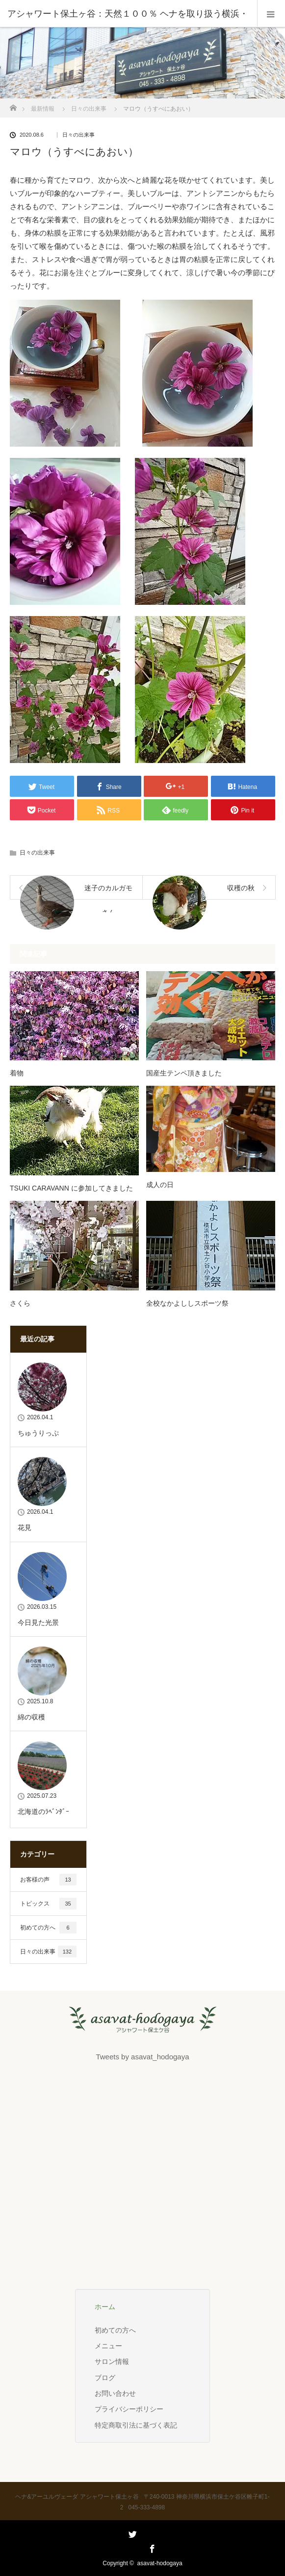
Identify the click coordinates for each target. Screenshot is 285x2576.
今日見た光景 (38, 1622)
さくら (20, 1303)
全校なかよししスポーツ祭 (187, 1303)
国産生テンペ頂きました (184, 1073)
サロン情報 (112, 2361)
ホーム (105, 2307)
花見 (24, 1527)
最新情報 (42, 108)
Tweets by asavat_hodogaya (142, 2056)
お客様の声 (48, 1879)
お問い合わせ (115, 2393)
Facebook (151, 2547)
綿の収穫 (31, 1717)
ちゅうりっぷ (38, 1433)
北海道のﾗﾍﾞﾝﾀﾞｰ (43, 1811)
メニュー (108, 2346)
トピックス (48, 1903)
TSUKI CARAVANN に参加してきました (71, 1188)
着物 (17, 1073)
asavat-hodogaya (159, 2563)
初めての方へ (48, 1927)
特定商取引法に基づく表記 (136, 2425)
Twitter (131, 2547)
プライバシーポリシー (129, 2409)
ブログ (105, 2378)
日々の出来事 (88, 108)
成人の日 (160, 1185)
